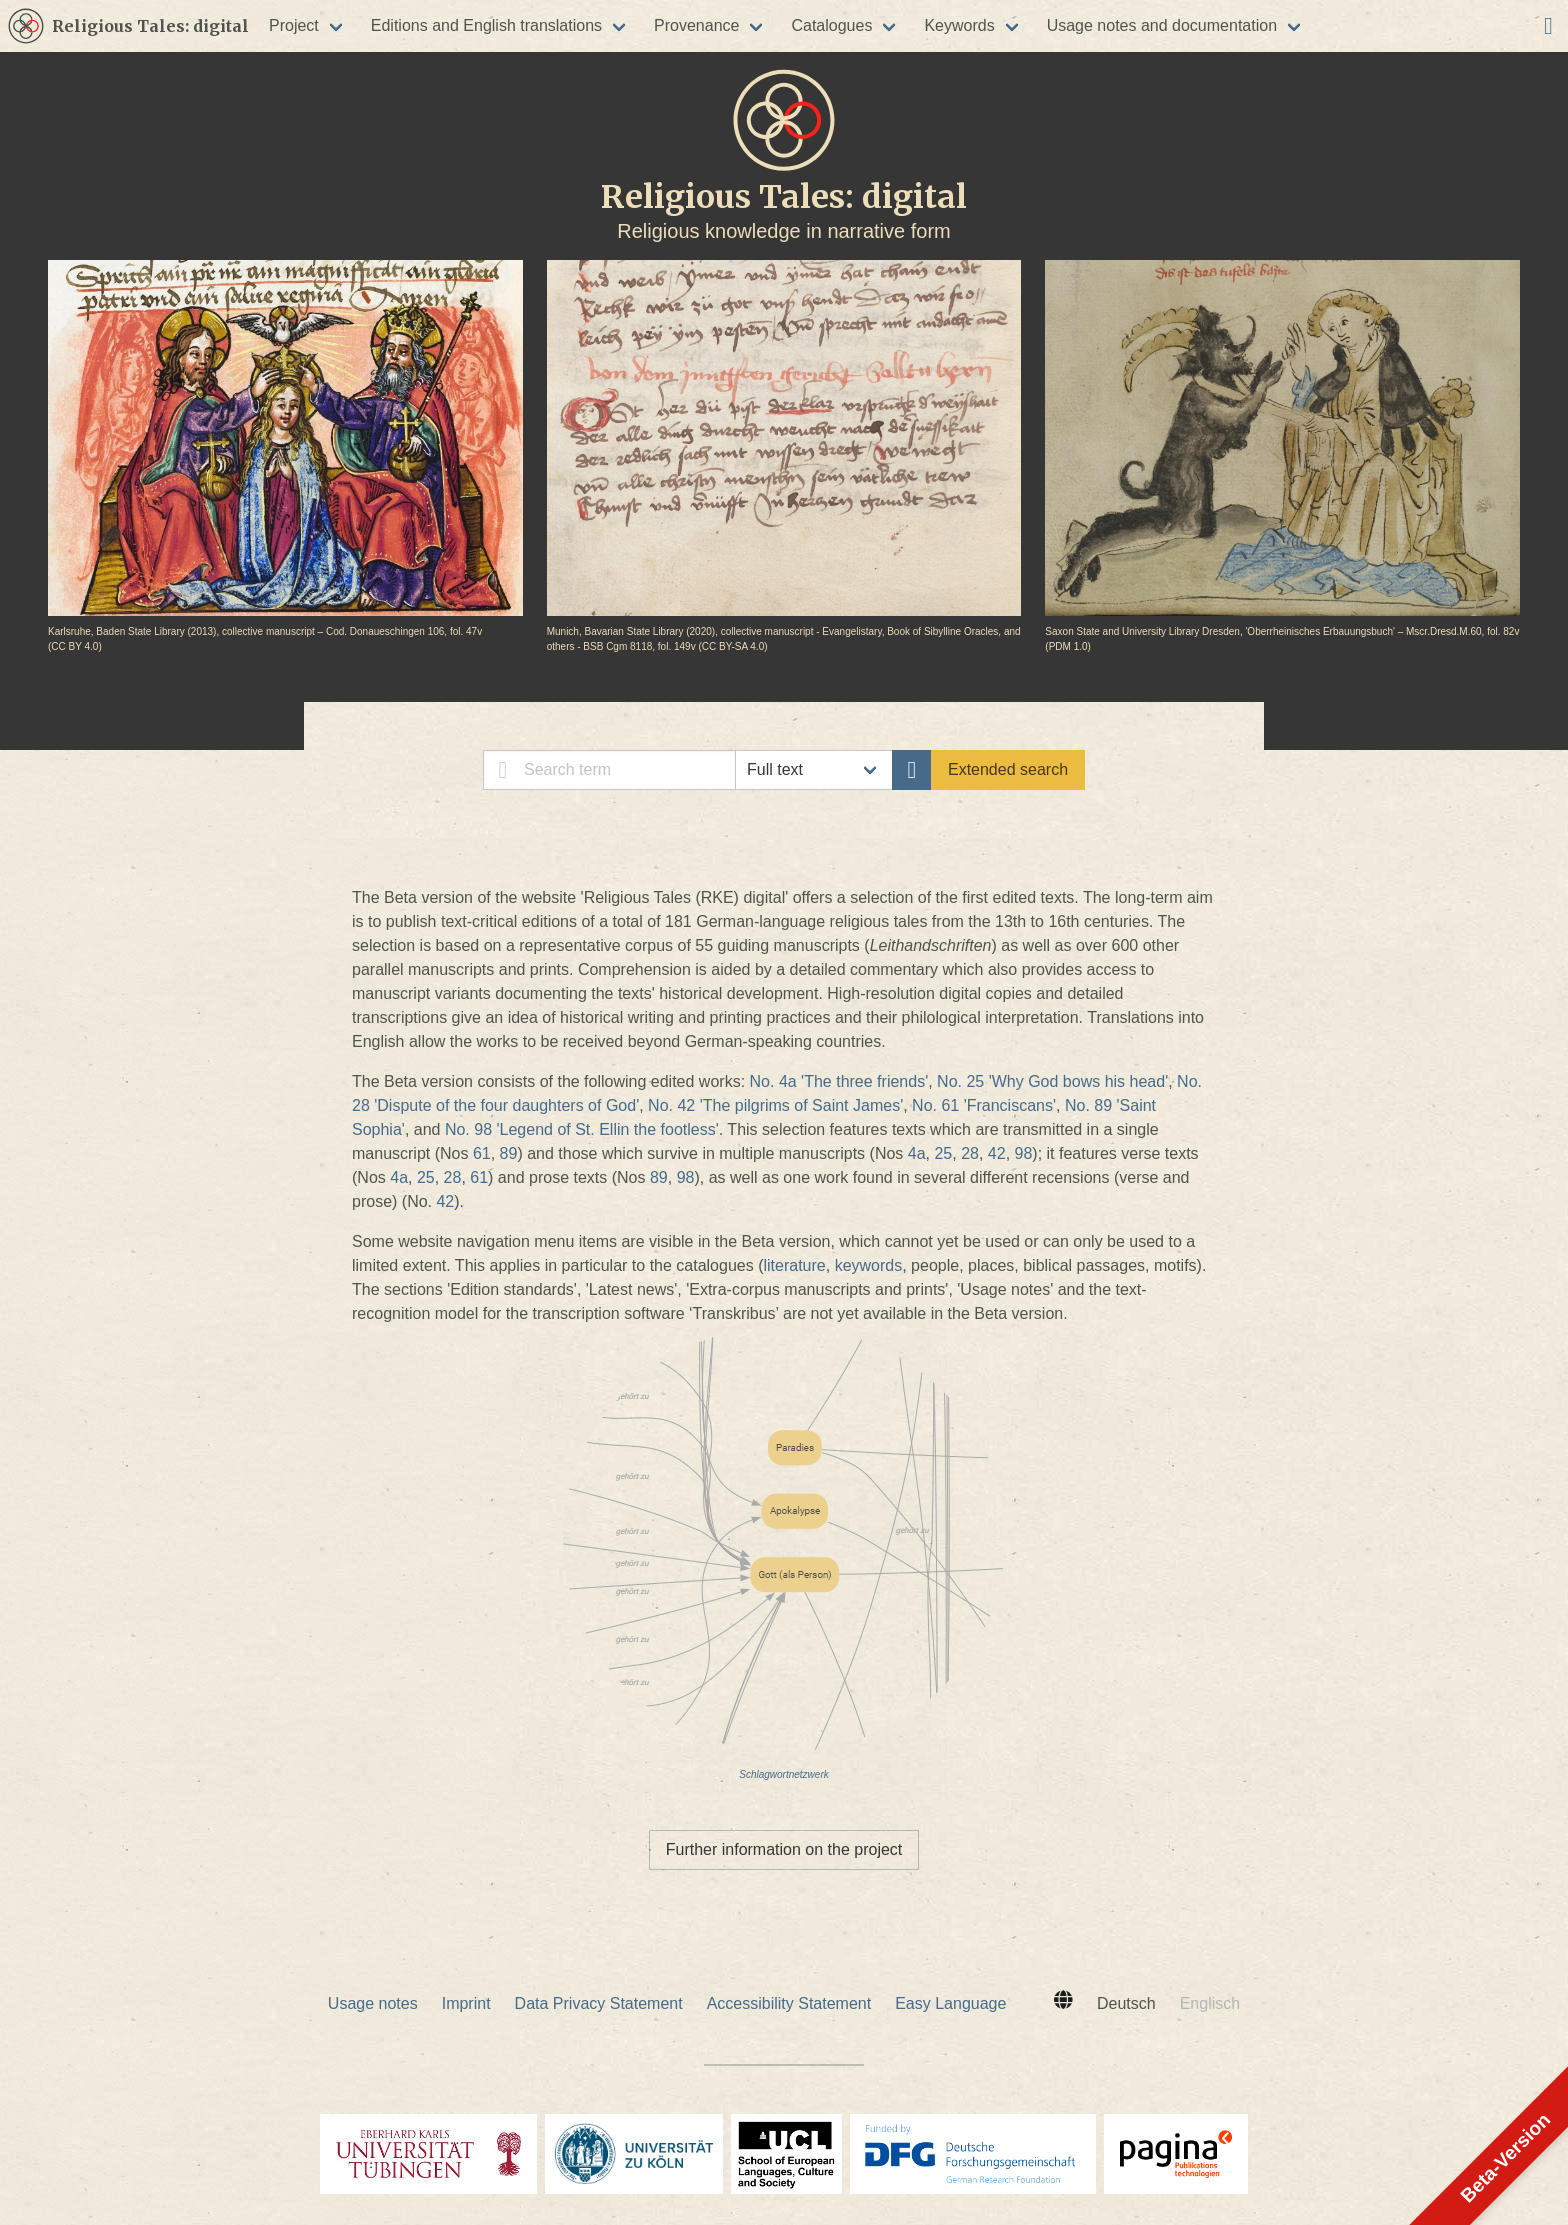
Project (294, 25)
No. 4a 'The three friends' (839, 1081)
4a (917, 1153)
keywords (869, 1265)
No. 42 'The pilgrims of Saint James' (775, 1105)
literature (794, 1265)
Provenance (696, 25)
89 (509, 1153)
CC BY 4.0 (74, 646)
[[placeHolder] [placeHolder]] (26, 26)
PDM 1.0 (1068, 646)
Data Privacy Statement (599, 2003)
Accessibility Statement (789, 2003)
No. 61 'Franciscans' (984, 1105)
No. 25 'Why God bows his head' (1052, 1081)
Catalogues (831, 25)
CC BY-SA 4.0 (733, 646)
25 (943, 1153)
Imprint (466, 2003)
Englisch (1210, 2003)
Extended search (1008, 769)
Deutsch (1126, 2003)
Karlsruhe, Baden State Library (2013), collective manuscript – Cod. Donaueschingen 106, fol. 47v (265, 631)
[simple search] (609, 770)
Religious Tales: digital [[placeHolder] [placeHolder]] (150, 26)
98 (1024, 1153)
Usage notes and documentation (1162, 25)
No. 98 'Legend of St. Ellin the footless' (582, 1129)
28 (970, 1153)
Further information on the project (784, 1849)
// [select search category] (814, 770)
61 (482, 1153)
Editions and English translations (486, 25)
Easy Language (950, 2003)
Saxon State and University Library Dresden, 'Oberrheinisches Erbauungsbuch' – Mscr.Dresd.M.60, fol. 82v (1282, 631)
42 (997, 1153)
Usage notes (373, 2003)
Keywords (959, 25)
